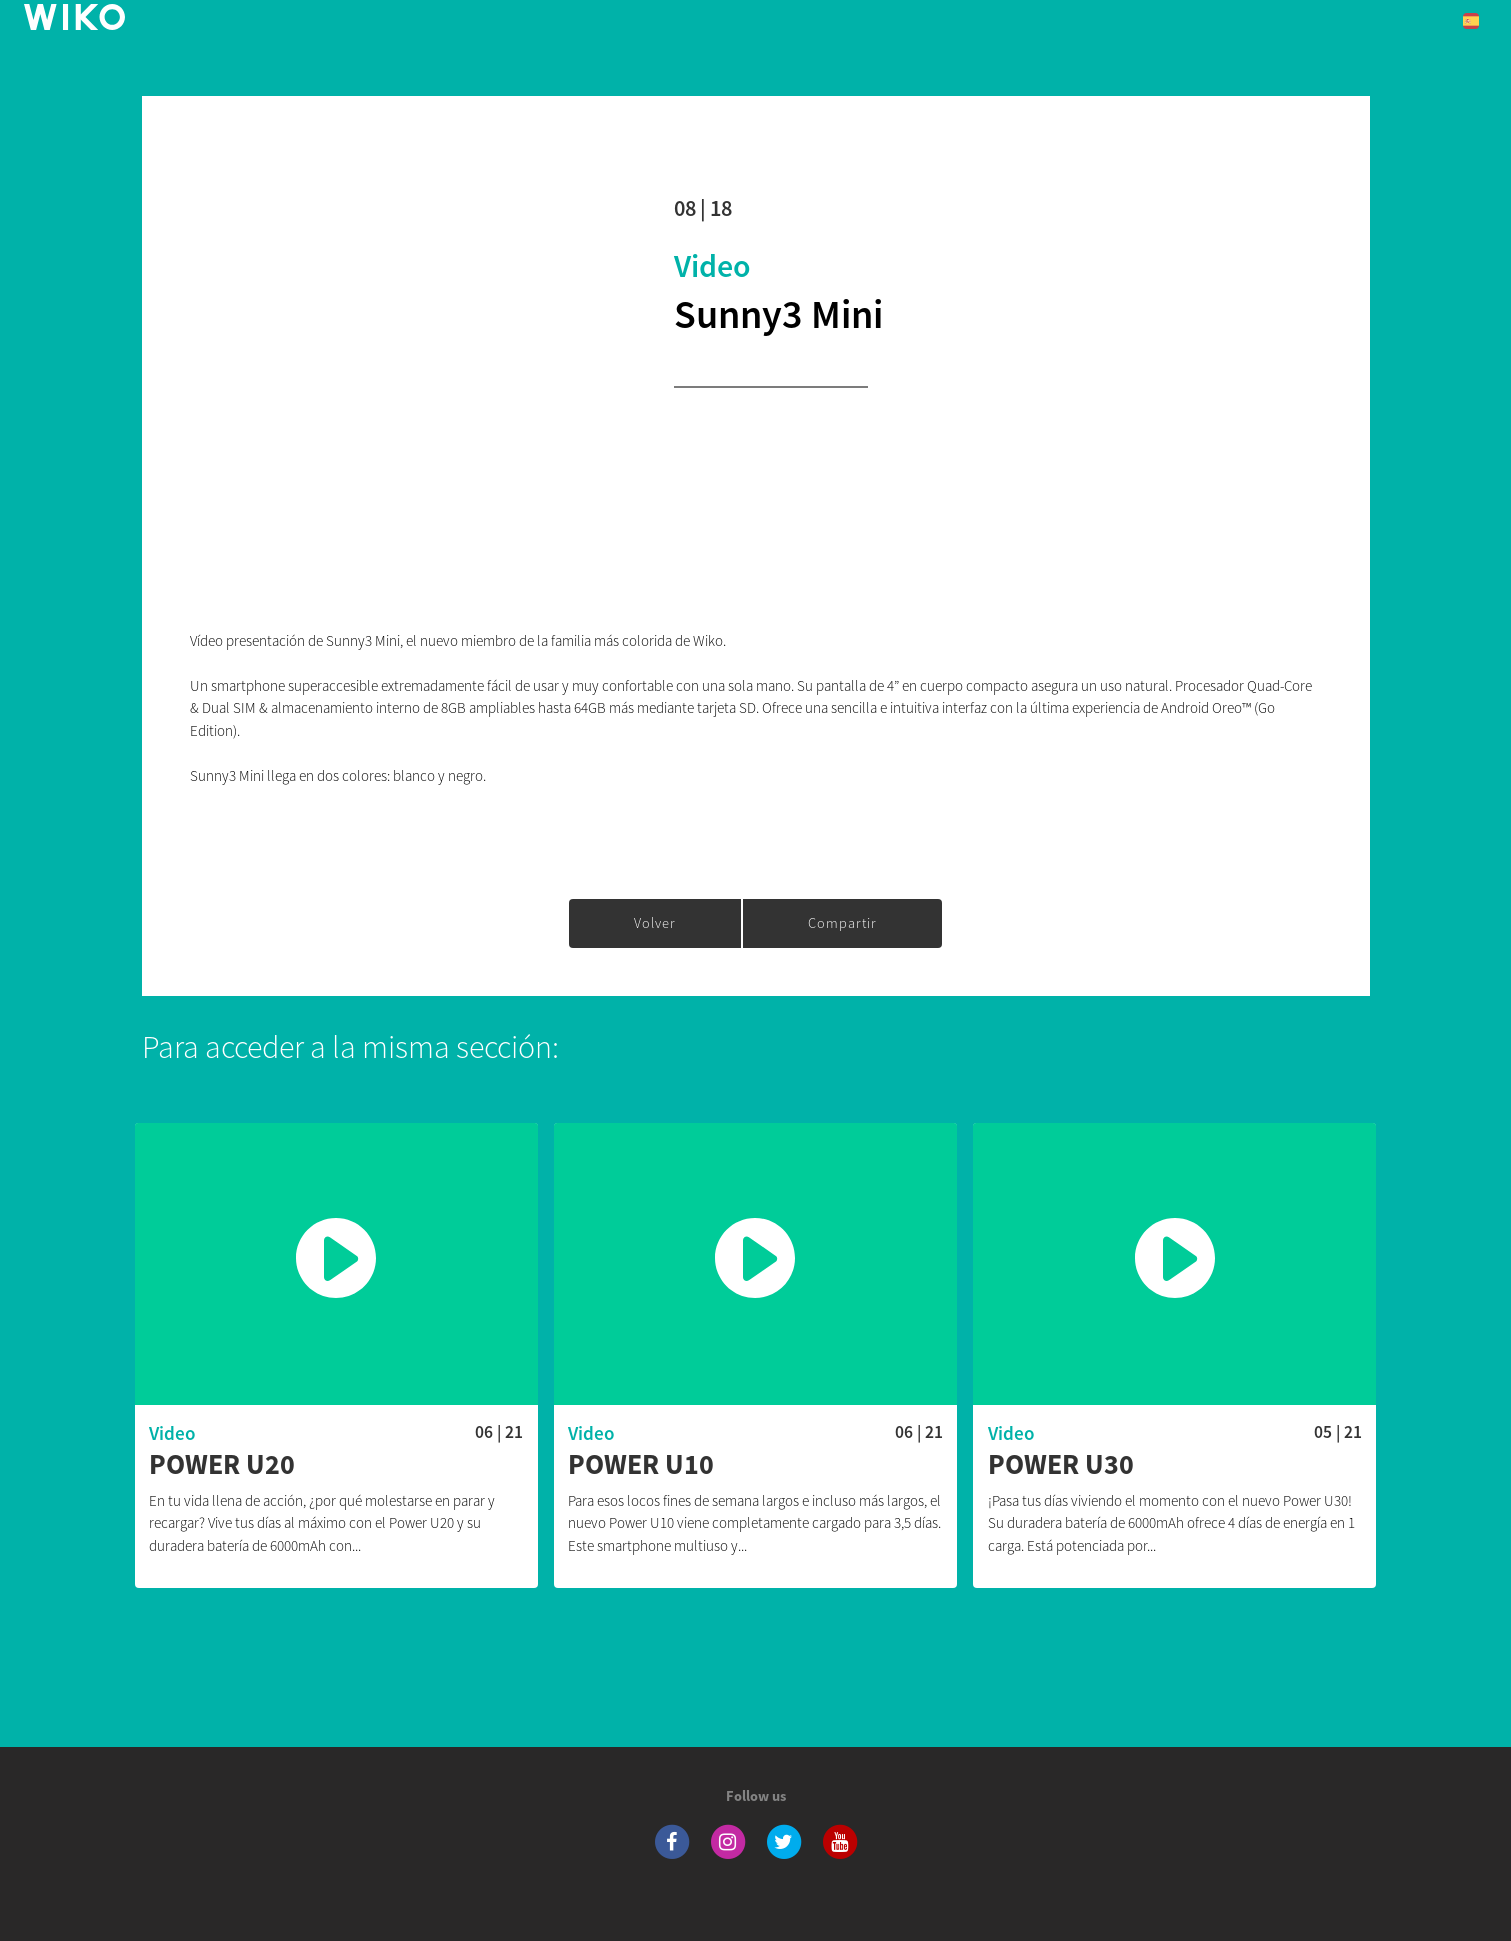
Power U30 (1061, 1465)
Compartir (842, 923)
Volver (655, 923)
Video (712, 266)
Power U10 (641, 1465)
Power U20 (222, 1465)
